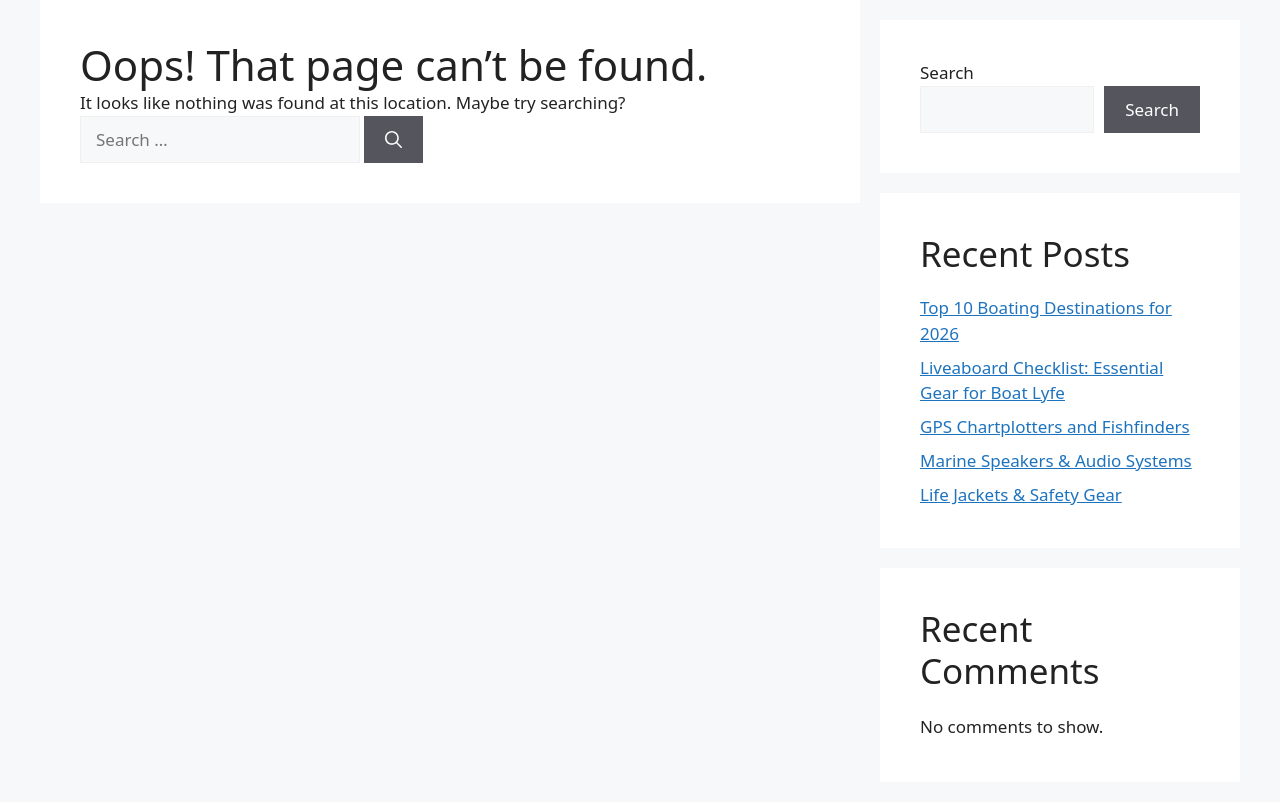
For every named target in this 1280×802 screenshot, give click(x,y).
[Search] (393, 140)
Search (947, 72)
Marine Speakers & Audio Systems (1056, 460)
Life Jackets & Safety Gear (1021, 494)
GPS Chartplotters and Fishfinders (1055, 426)
